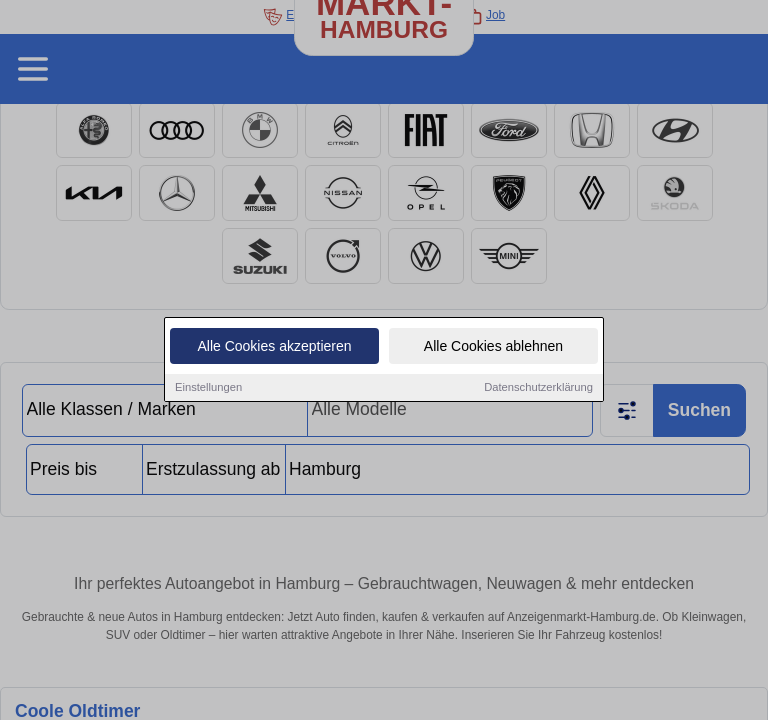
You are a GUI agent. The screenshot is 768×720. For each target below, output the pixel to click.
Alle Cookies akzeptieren (274, 346)
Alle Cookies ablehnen (493, 346)
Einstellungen (208, 387)
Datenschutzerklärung (538, 387)
